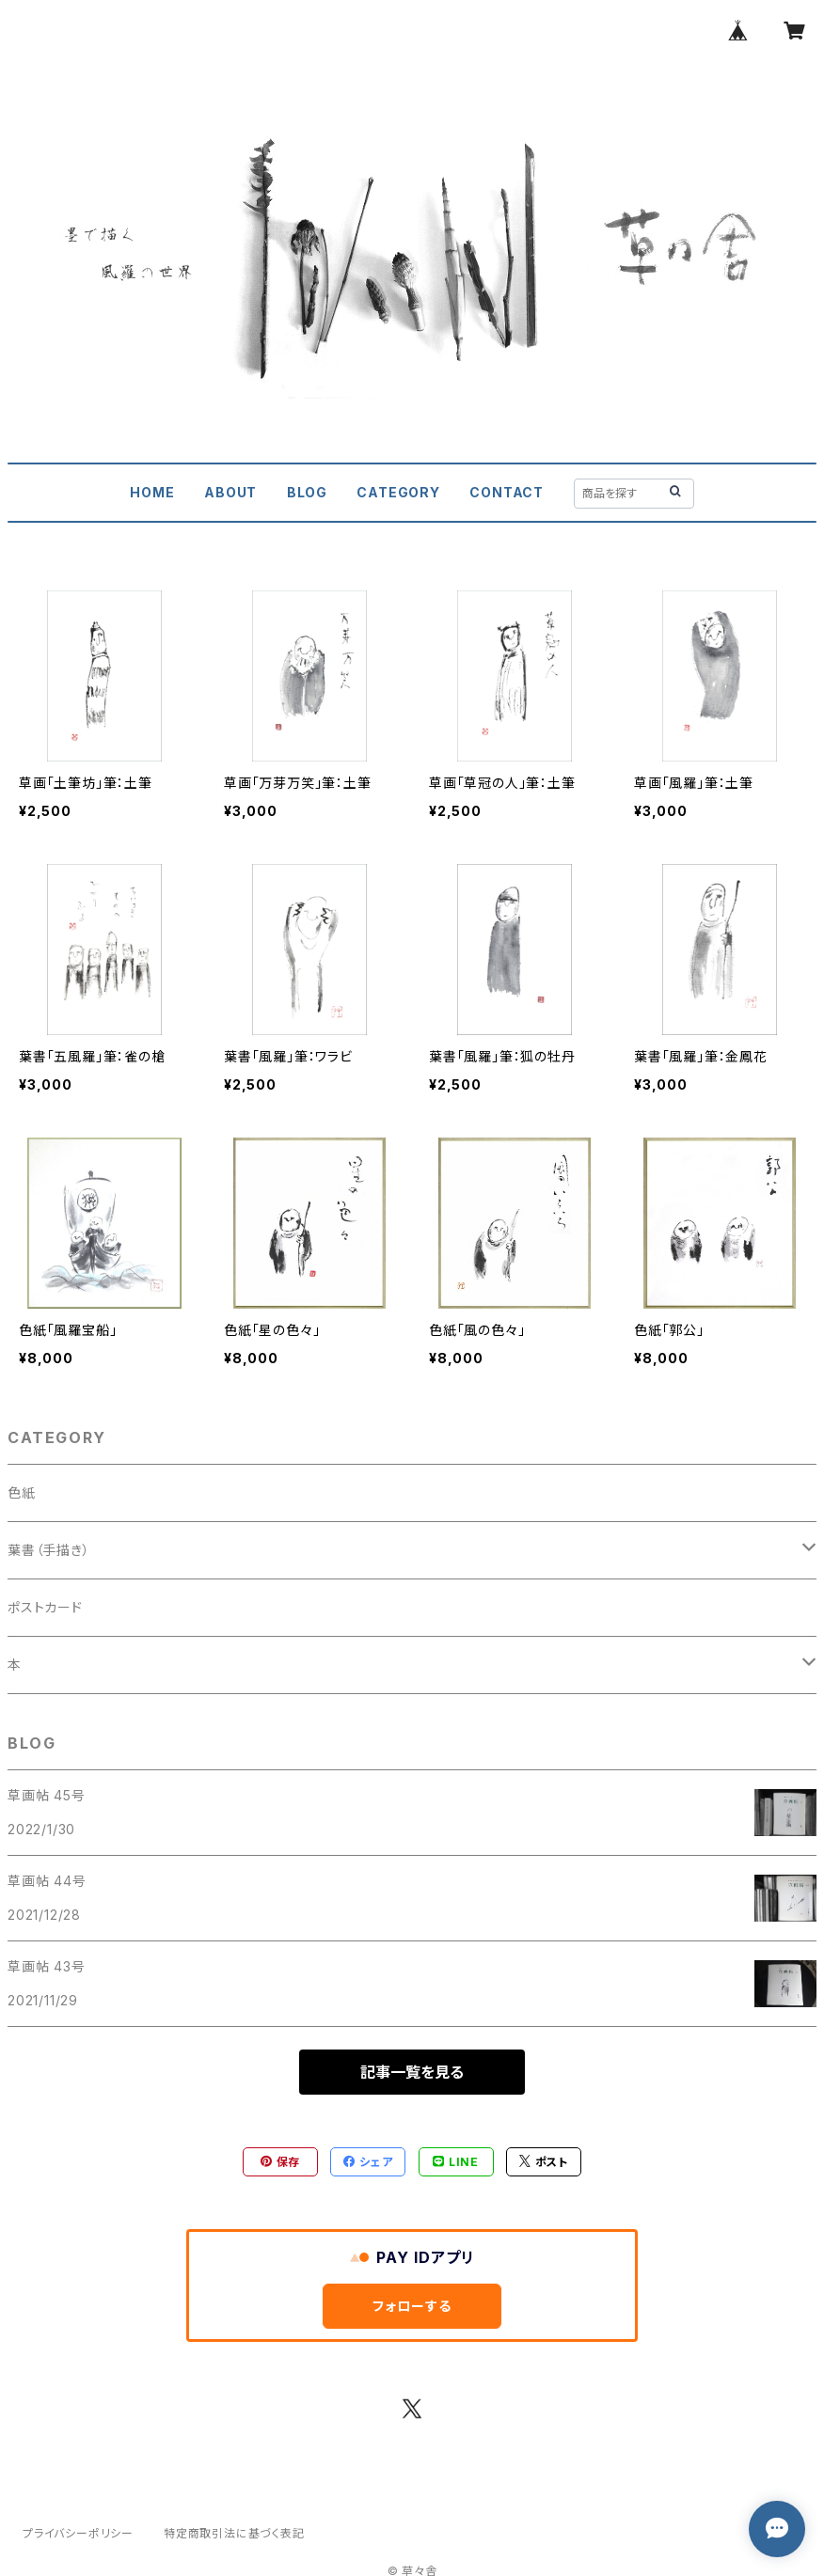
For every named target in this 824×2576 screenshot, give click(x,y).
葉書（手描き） (49, 1550)
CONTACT (506, 492)
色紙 (22, 1492)
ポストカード (45, 1607)
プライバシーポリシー (78, 2533)
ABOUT (230, 492)
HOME (152, 492)
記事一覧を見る (412, 2072)
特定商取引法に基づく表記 (234, 2533)
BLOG (307, 492)
